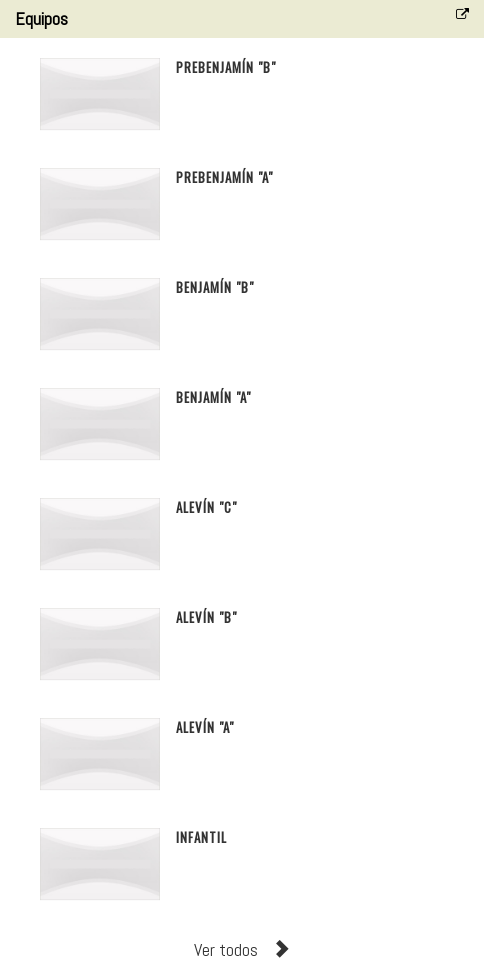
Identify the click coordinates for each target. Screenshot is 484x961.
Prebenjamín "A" (224, 177)
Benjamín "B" (215, 287)
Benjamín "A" (213, 397)
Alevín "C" (206, 507)
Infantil (201, 837)
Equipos (41, 18)
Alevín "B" (206, 617)
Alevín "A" (205, 727)
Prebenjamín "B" (226, 67)
